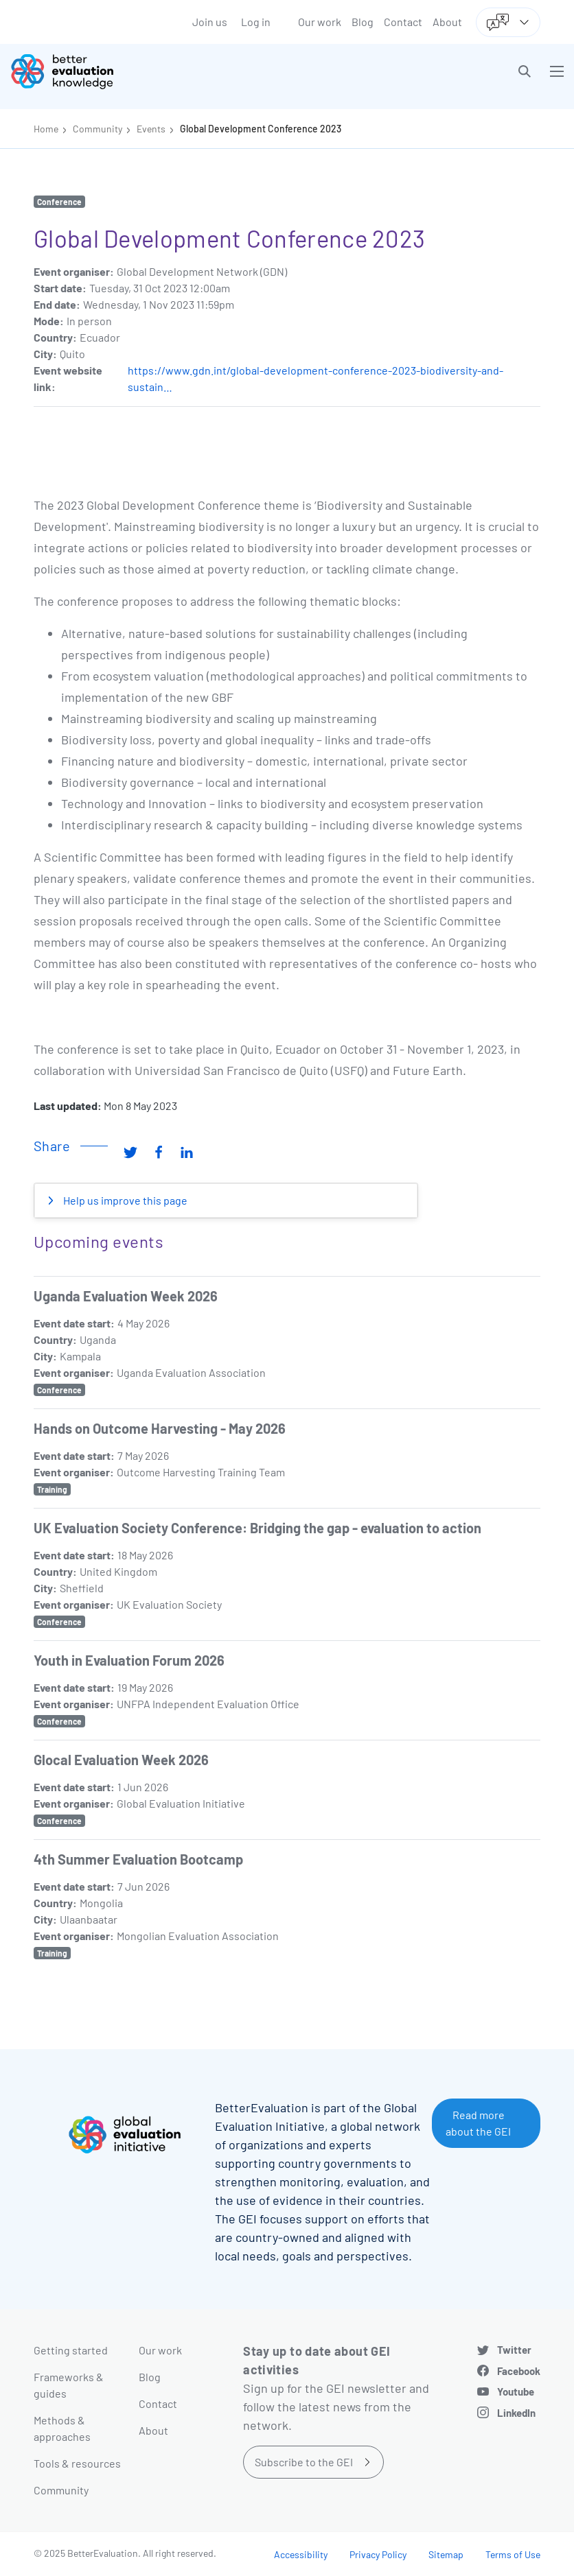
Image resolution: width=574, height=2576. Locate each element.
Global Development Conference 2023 (260, 128)
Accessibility (301, 2554)
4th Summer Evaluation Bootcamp (138, 1859)
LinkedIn (516, 2413)
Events (151, 128)
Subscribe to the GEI (304, 2461)
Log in (256, 21)
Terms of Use (512, 2554)
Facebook (518, 2371)
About (447, 21)
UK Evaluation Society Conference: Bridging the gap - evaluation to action (257, 1528)
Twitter (514, 2349)
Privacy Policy (377, 2554)
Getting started (71, 2349)
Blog (363, 21)
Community (97, 128)
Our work (319, 21)
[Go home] (153, 71)
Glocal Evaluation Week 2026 (121, 1759)
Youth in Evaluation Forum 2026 (129, 1660)
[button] (524, 71)
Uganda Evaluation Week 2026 (126, 1296)
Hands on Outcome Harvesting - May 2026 (160, 1428)
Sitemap (445, 2554)
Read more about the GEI (478, 2123)
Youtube (515, 2391)
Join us (209, 21)
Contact (403, 21)
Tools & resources (77, 2463)
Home (46, 128)
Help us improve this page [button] (124, 1200)
